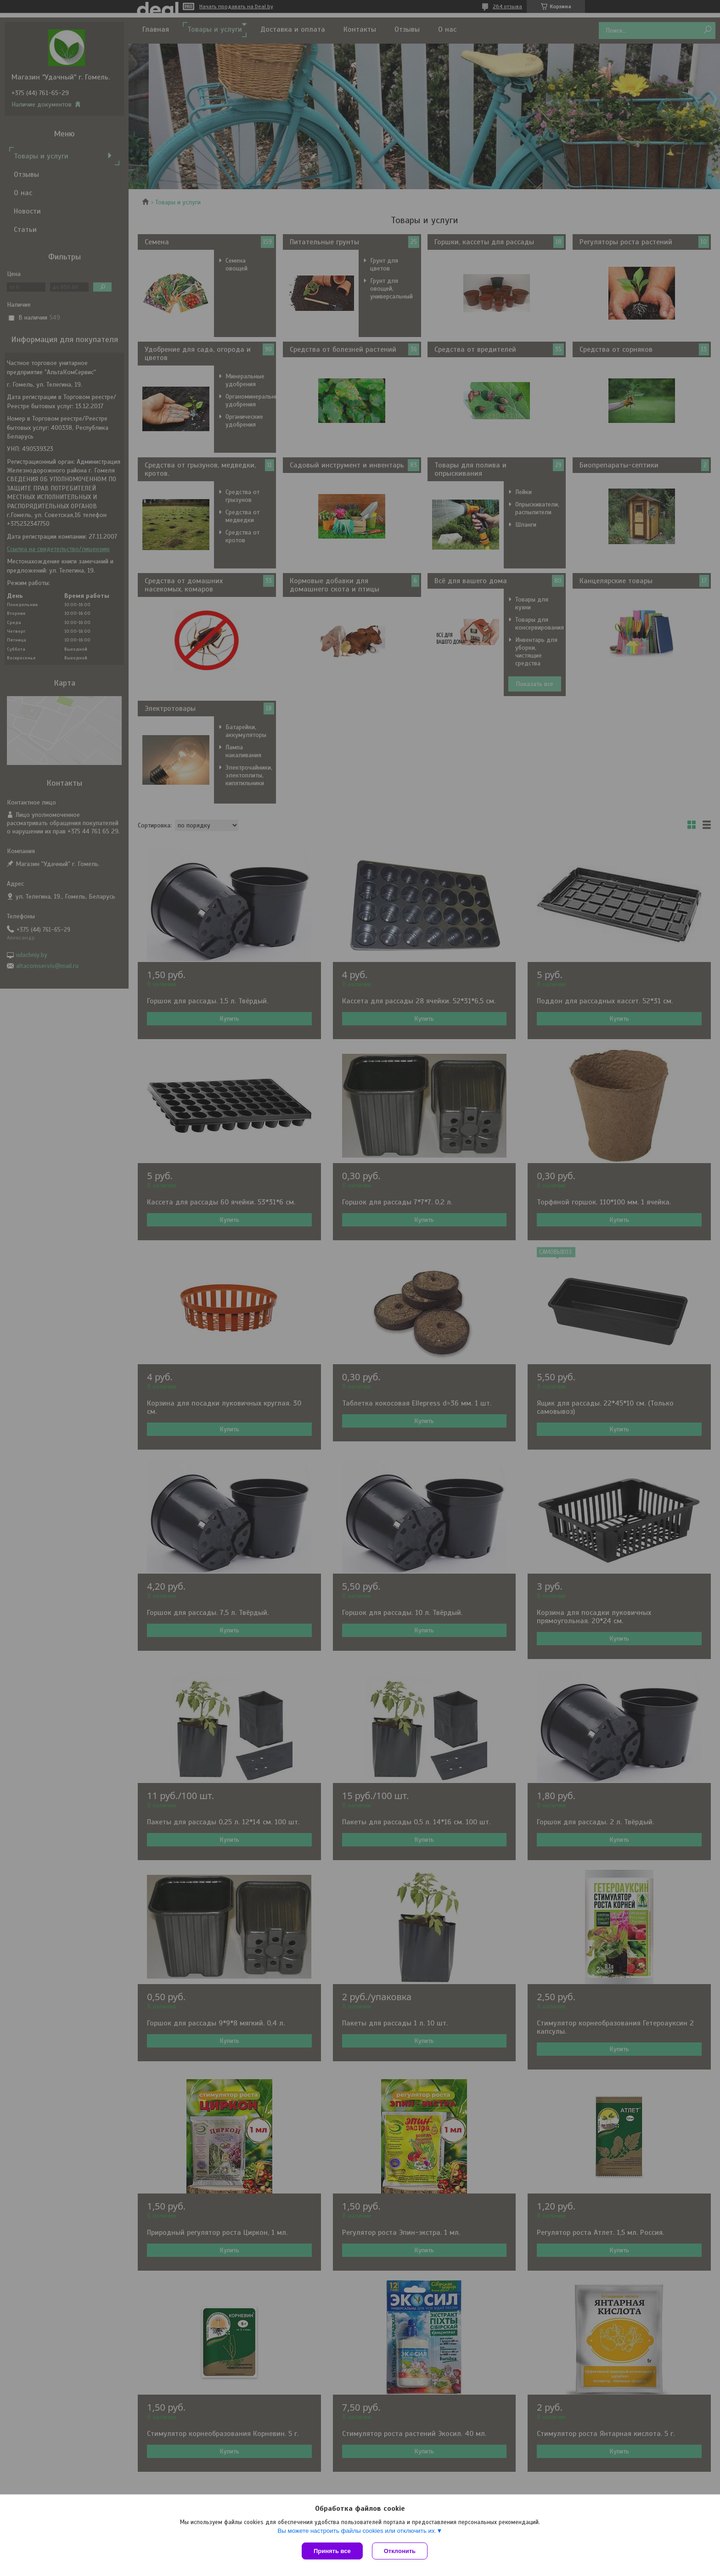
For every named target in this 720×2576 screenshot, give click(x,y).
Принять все (332, 2551)
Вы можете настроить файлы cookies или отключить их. (356, 2530)
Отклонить (400, 2551)
